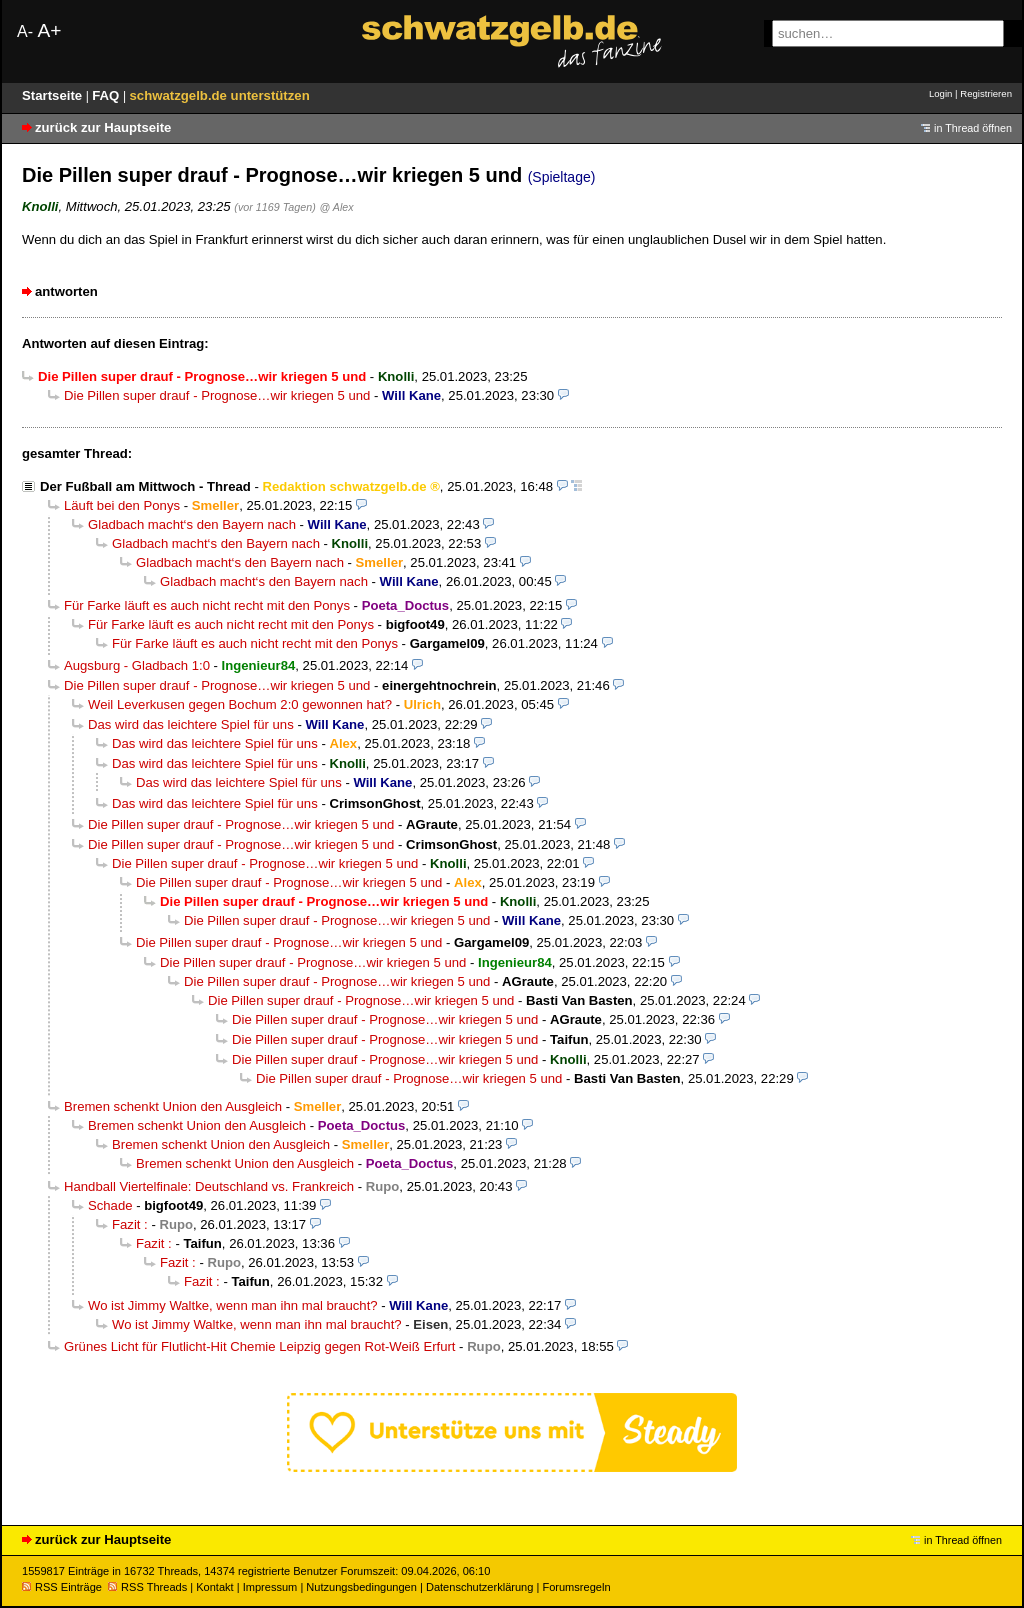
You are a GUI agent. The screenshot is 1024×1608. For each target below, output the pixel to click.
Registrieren (986, 93)
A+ (49, 30)
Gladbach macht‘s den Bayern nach (192, 524)
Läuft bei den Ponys (122, 505)
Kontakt (214, 1587)
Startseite (54, 95)
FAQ (107, 95)
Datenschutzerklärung (479, 1587)
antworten (66, 291)
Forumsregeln (576, 1587)
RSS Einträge (62, 1587)
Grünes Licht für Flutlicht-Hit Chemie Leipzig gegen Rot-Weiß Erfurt (259, 1346)
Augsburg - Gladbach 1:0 (137, 665)
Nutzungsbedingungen (361, 1587)
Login (940, 93)
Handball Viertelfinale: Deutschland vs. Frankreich (209, 1186)
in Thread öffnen (973, 128)
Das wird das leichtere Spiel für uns (191, 724)
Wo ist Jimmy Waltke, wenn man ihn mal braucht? (233, 1305)
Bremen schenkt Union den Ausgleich (173, 1106)
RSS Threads (147, 1587)
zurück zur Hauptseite (103, 127)
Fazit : (130, 1224)
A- (25, 31)
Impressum (270, 1587)
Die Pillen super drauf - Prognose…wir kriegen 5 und (217, 395)
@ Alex (336, 207)
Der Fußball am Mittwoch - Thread (145, 486)
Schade (110, 1205)
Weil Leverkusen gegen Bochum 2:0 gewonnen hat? (240, 704)
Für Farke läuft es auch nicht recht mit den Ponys (207, 605)
